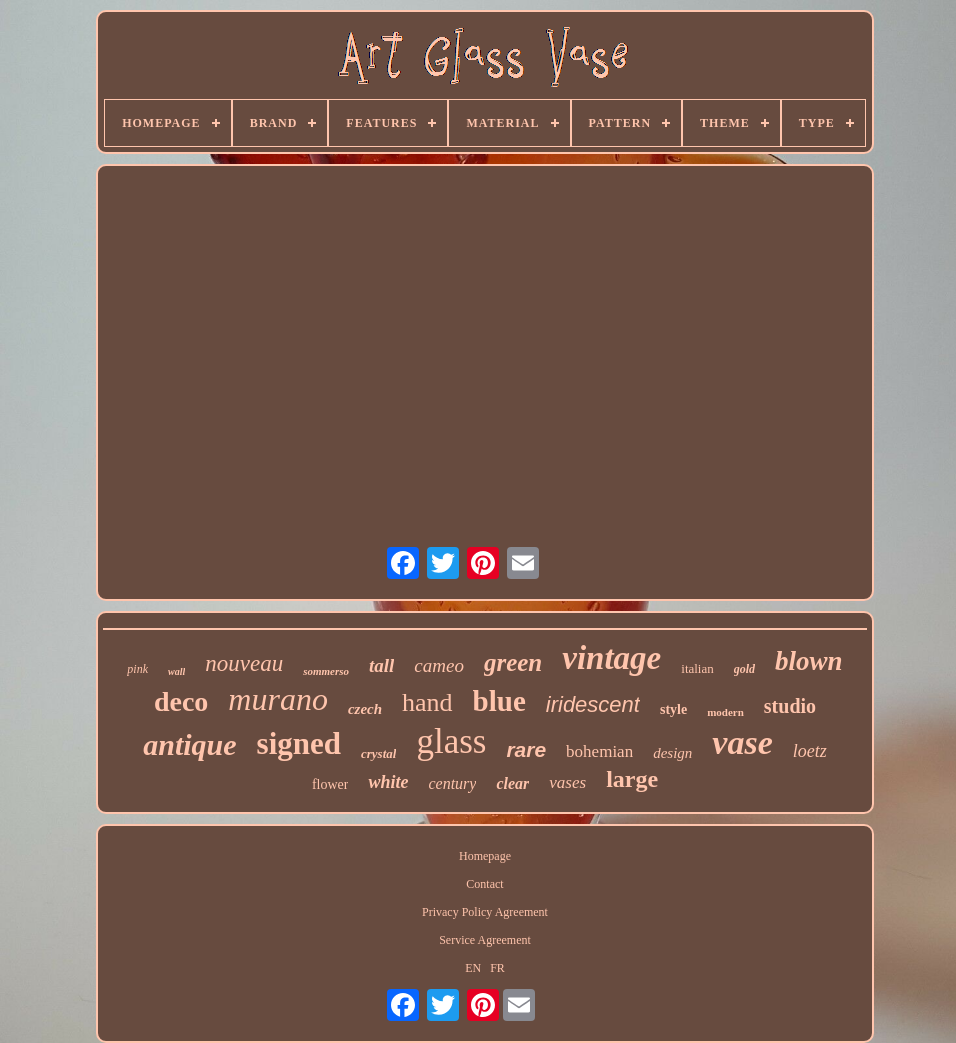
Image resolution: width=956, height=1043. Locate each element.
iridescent (593, 704)
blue (499, 701)
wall (176, 671)
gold (744, 669)
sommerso (326, 671)
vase (742, 742)
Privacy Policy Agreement (485, 912)
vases (567, 782)
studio (790, 706)
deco (181, 701)
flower (330, 784)
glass (451, 741)
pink (137, 669)
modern (725, 712)
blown (809, 661)
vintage (611, 658)
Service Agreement (485, 940)
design (672, 753)
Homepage (485, 856)
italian (697, 668)
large (632, 779)
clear (512, 783)
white (388, 782)
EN (473, 968)
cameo (439, 665)
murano (278, 699)
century (452, 783)
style (673, 709)
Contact (484, 884)
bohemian (599, 751)
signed (299, 743)
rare (526, 749)
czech (365, 709)
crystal (378, 753)
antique (189, 744)
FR (497, 968)
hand (427, 702)
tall (381, 665)
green (513, 662)
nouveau (244, 663)
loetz (810, 751)
